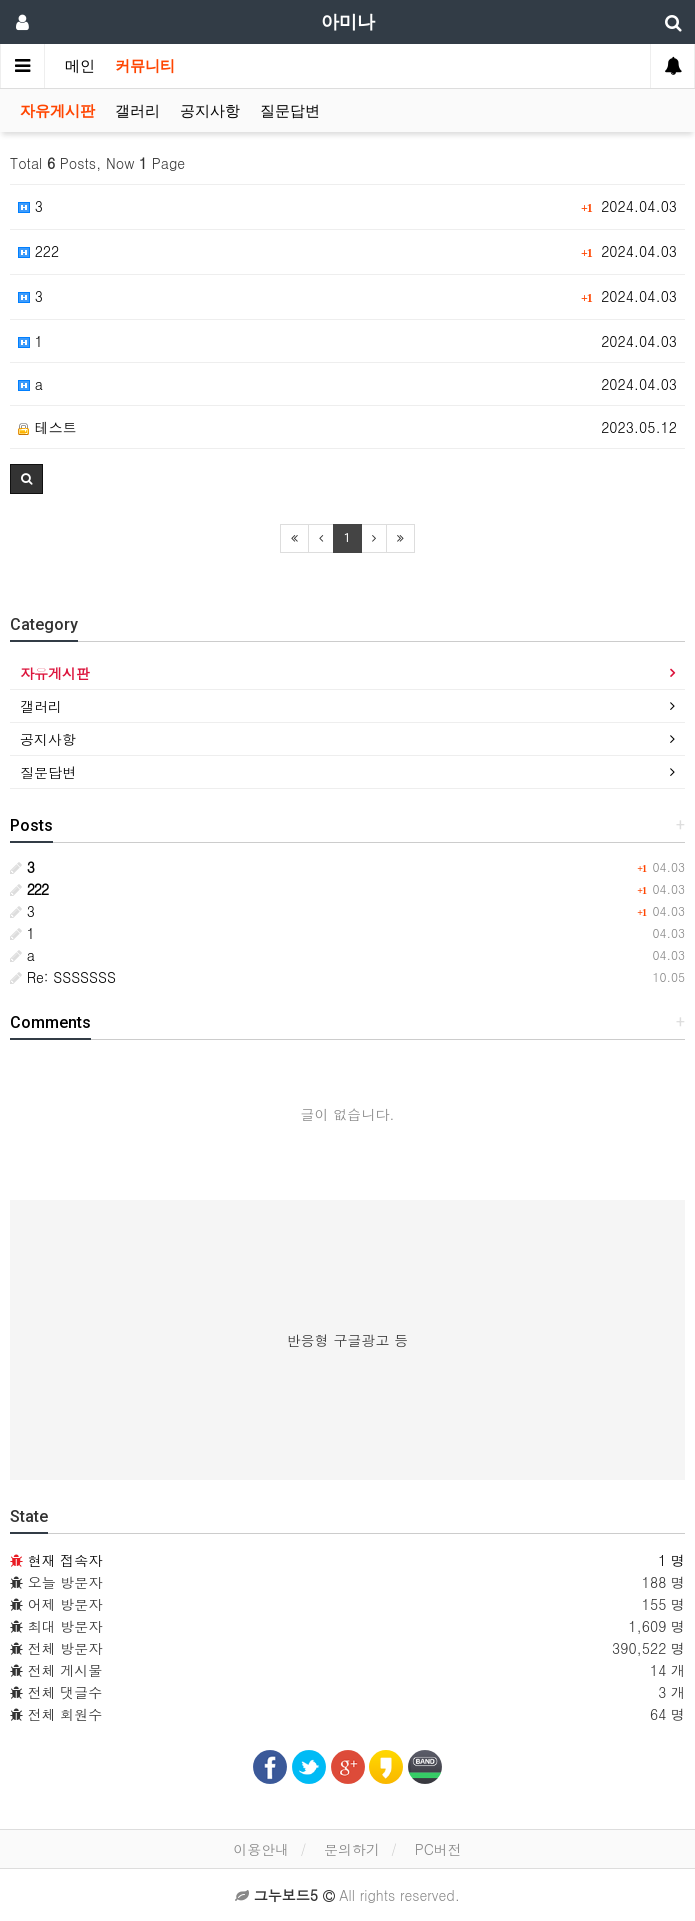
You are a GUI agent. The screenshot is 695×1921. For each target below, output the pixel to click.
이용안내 (261, 1849)
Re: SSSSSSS (63, 977)
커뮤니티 (145, 66)
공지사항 (210, 111)
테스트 (47, 427)
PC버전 (438, 1849)
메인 (80, 66)
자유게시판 (57, 111)
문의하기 (352, 1849)
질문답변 (290, 111)
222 (38, 251)
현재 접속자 (65, 1560)
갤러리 (137, 111)
